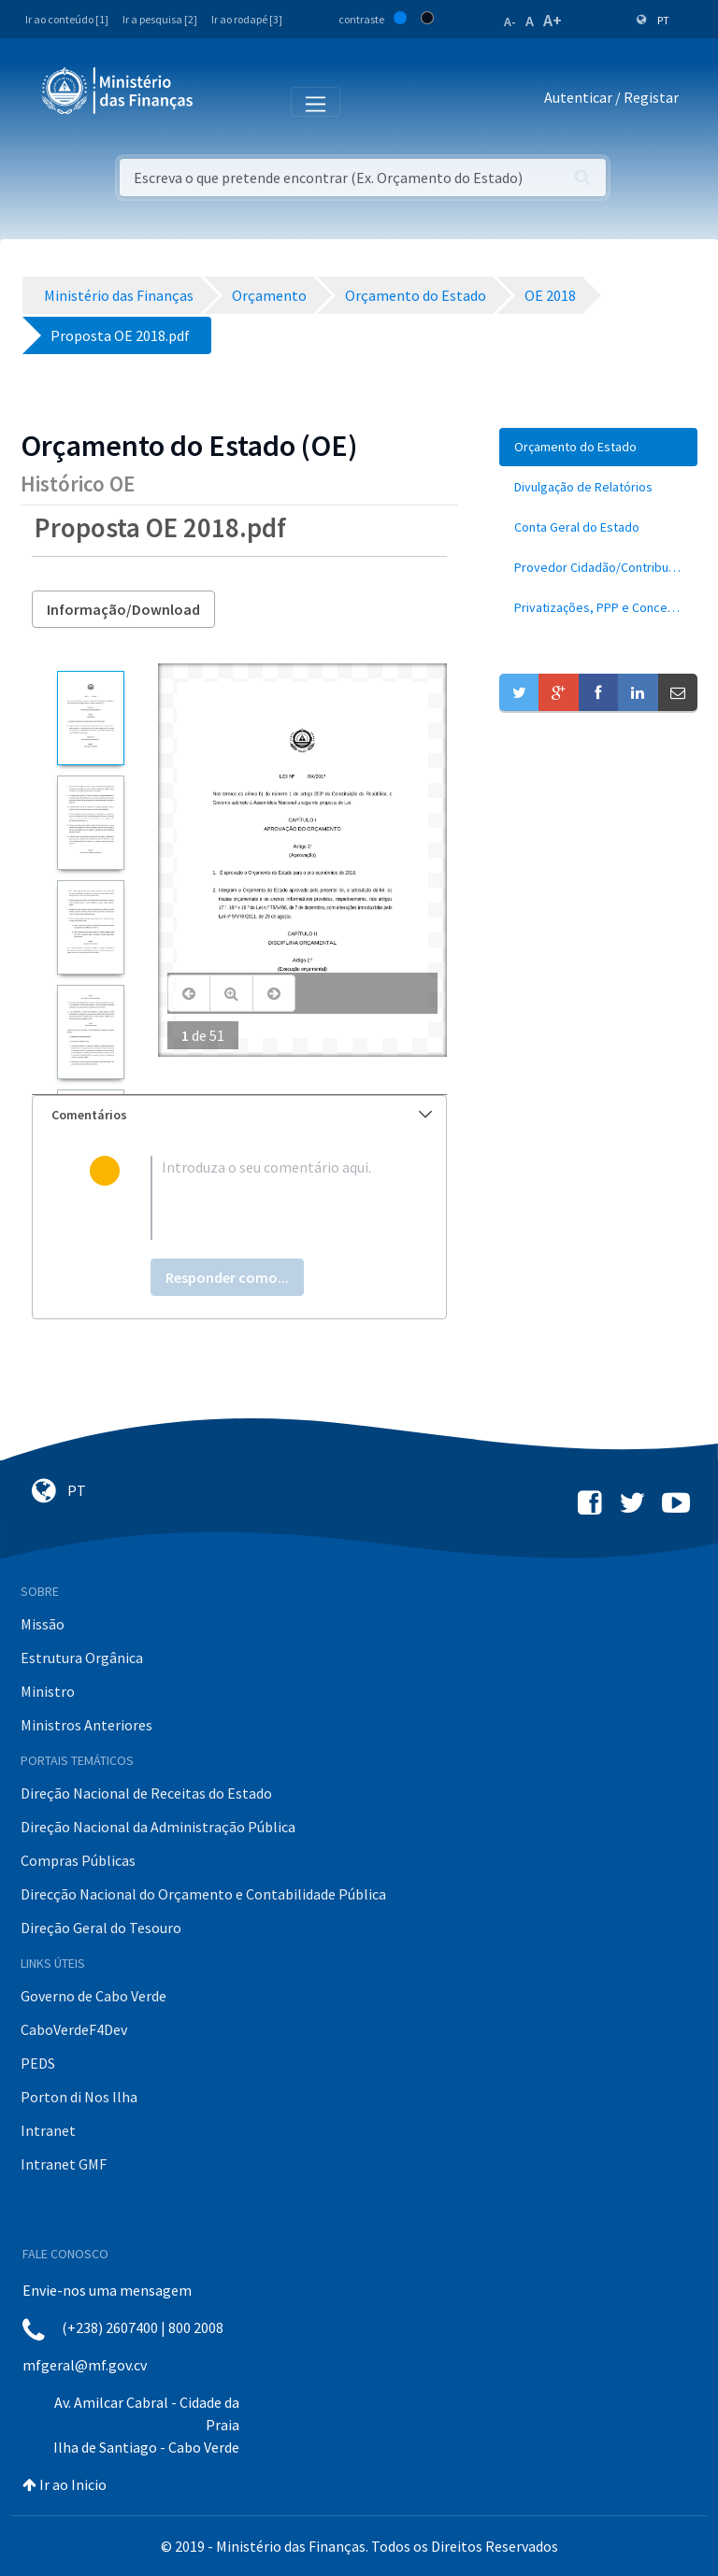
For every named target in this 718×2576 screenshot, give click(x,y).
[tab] (239, 1115)
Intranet (48, 2130)
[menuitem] (598, 447)
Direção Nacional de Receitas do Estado (146, 1793)
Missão (43, 1624)
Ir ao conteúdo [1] (66, 19)
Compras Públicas (78, 1860)
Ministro (48, 1691)
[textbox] (270, 1198)
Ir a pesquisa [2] (159, 19)
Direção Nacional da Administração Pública (158, 1826)
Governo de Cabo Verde (93, 1995)
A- (510, 21)
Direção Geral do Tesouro (101, 1927)
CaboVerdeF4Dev (74, 2029)
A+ (552, 20)
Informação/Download (123, 609)
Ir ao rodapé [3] (246, 19)
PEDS (38, 2063)
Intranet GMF (64, 2164)
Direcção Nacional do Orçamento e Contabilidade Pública (203, 1894)
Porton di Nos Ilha (79, 2096)
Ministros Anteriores (86, 1724)
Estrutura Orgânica (82, 1657)
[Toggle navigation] (223, 101)
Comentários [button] (241, 1114)
